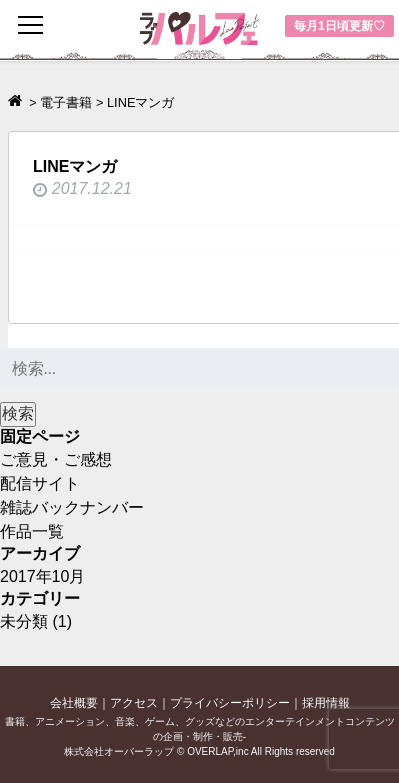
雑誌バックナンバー (72, 507)
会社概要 (74, 703)
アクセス (134, 703)
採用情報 (326, 703)
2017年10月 (42, 576)
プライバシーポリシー (230, 703)
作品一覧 (32, 531)
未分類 (24, 621)
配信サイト (40, 483)
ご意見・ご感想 (56, 459)
